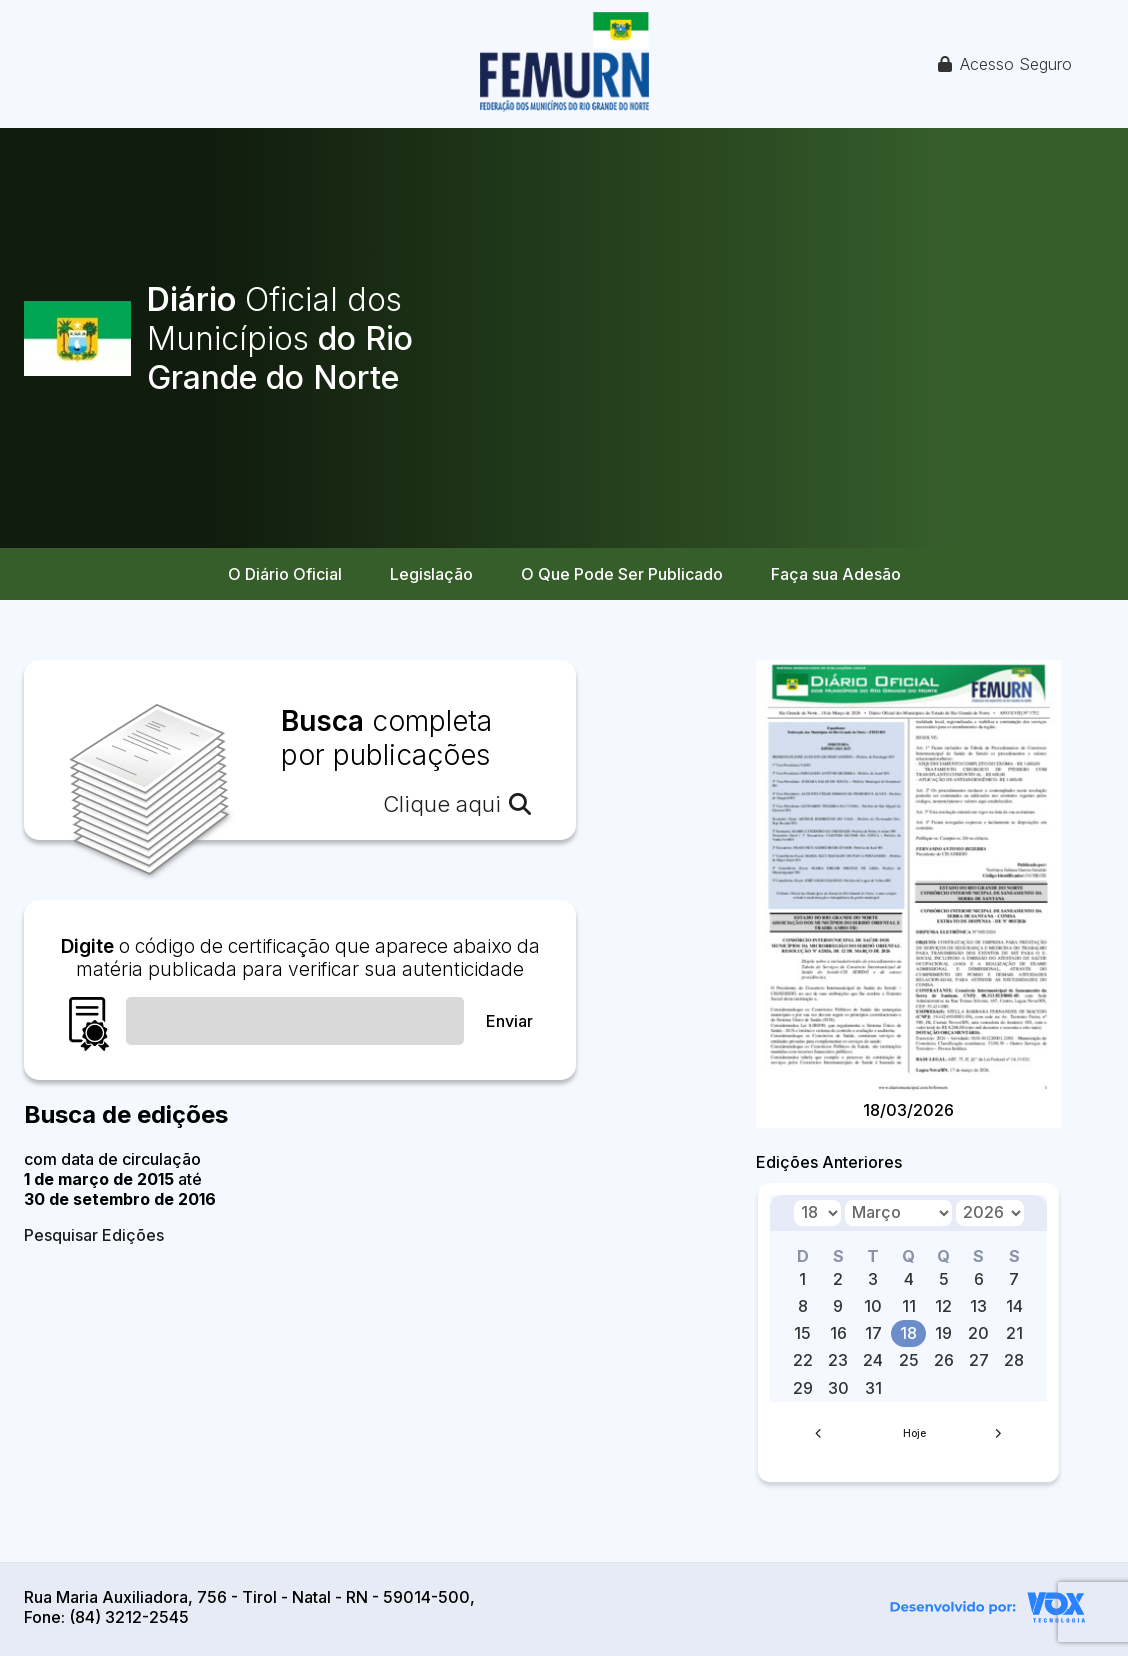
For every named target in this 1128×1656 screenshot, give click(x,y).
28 (1014, 1360)
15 (802, 1333)
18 (908, 1333)
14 (1014, 1306)
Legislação (431, 574)
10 (873, 1306)
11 (909, 1306)
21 (1014, 1333)
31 (873, 1388)
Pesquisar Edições (94, 1235)
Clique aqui (457, 804)
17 (873, 1333)
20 (978, 1333)
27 (979, 1360)
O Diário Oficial (285, 574)
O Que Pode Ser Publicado (622, 574)
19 (943, 1333)
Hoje (914, 1433)
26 (944, 1360)
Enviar (509, 1021)
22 (803, 1360)
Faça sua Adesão (836, 574)
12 (943, 1306)
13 (978, 1306)
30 (838, 1388)
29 (803, 1388)
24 (873, 1360)
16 (838, 1333)
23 (838, 1360)
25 (909, 1360)
